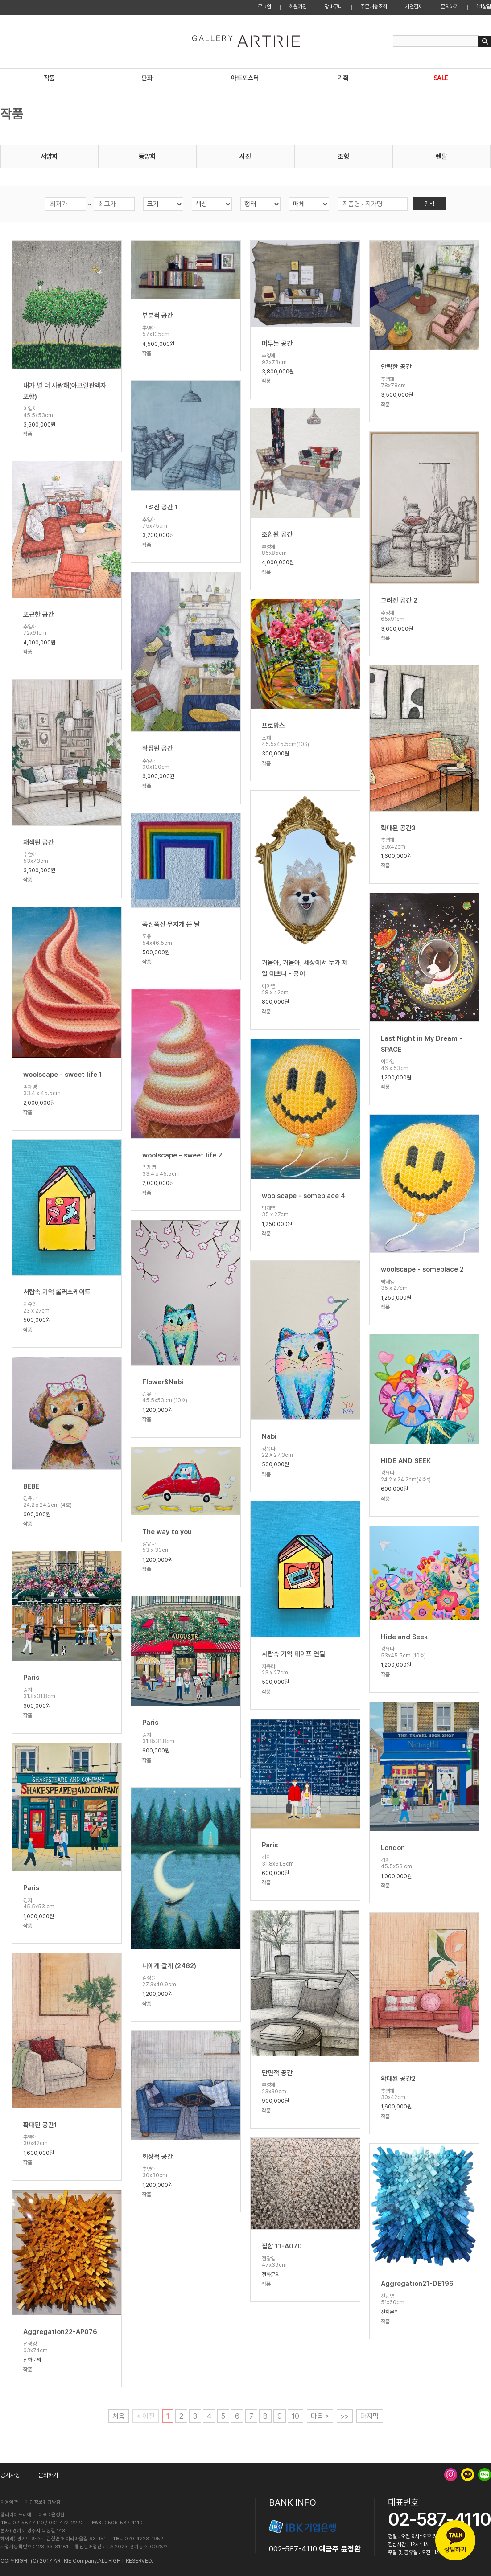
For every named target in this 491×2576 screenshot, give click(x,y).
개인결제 (414, 7)
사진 (245, 156)
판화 (147, 78)
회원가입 (298, 7)
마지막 (369, 2416)
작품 (49, 78)
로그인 (264, 7)
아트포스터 (245, 78)
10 (295, 2416)
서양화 (49, 156)
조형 (343, 156)
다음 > (320, 2416)
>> (345, 2416)
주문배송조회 (373, 7)
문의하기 (449, 7)
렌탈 (441, 156)
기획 (343, 78)
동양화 (147, 156)
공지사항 (10, 2475)
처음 (118, 2416)
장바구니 (333, 7)
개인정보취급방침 (43, 2502)
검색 (429, 204)
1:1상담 (483, 7)
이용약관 (9, 2502)
